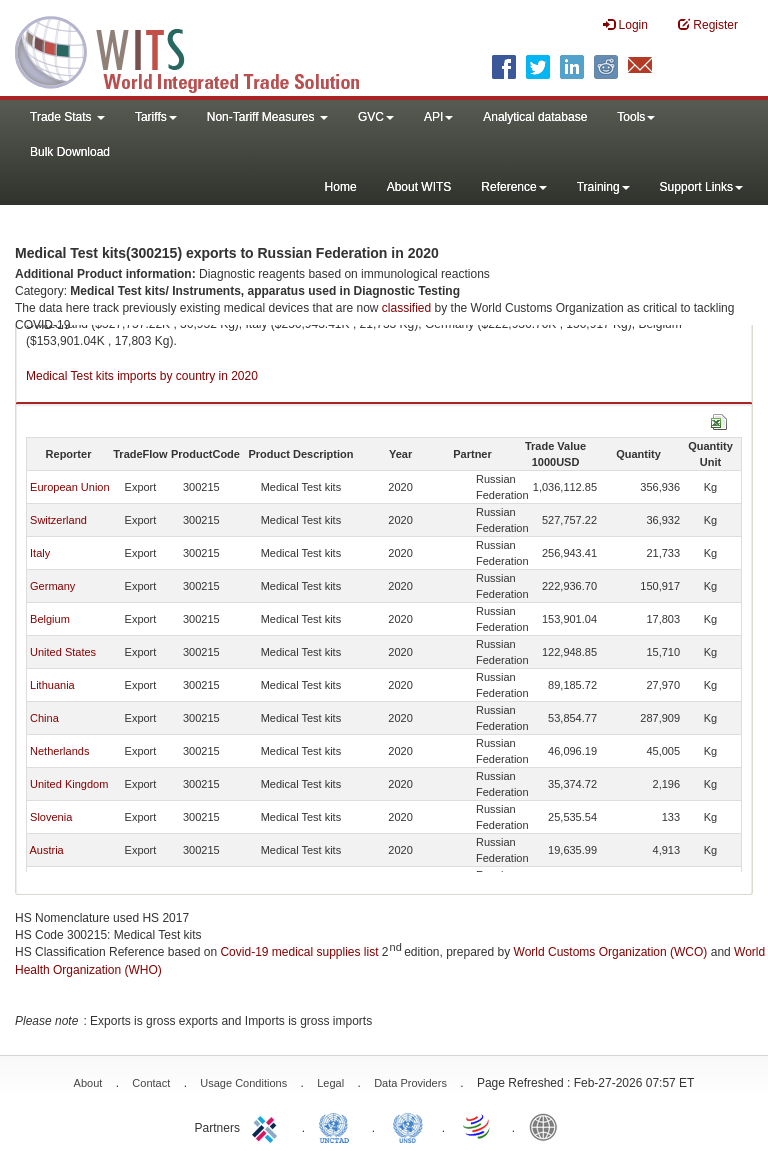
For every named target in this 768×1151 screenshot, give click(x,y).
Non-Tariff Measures (267, 117)
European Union (70, 487)
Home (341, 187)
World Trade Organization (478, 1126)
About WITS (419, 187)
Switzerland (58, 520)
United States (63, 652)
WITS (200, 50)
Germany (52, 586)
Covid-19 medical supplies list (299, 952)
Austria (46, 850)
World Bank (548, 1126)
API (438, 117)
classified (406, 308)
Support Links (701, 187)
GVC (376, 117)
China (44, 718)
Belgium (50, 619)
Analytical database (535, 117)
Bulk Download (70, 152)
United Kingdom (69, 784)
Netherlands (59, 751)
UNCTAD (338, 1126)
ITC (268, 1126)
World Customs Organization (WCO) (611, 952)
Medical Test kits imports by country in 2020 (142, 376)
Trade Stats (67, 117)
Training (603, 187)
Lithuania (52, 685)
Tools (636, 117)
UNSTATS (408, 1126)
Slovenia (51, 817)
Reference (513, 187)
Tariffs (156, 117)
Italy (40, 553)
